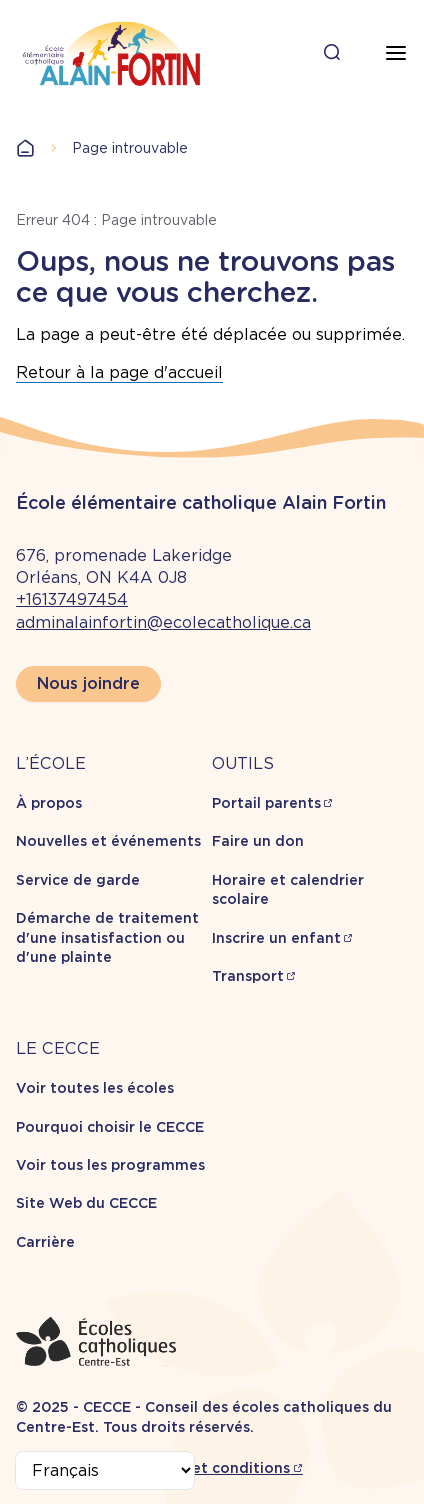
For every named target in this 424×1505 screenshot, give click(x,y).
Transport (248, 976)
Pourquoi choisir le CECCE (110, 1127)
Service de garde (78, 880)
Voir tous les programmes (110, 1165)
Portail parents (266, 803)
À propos (49, 803)
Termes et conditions (212, 1468)
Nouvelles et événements (108, 841)
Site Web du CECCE (86, 1203)
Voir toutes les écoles (95, 1088)
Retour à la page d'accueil (119, 372)
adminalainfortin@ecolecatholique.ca (163, 622)
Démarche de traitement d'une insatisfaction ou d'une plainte (107, 937)
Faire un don (258, 841)
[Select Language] (105, 1470)
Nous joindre (88, 683)
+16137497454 (72, 599)
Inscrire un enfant (276, 938)
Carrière (45, 1242)
